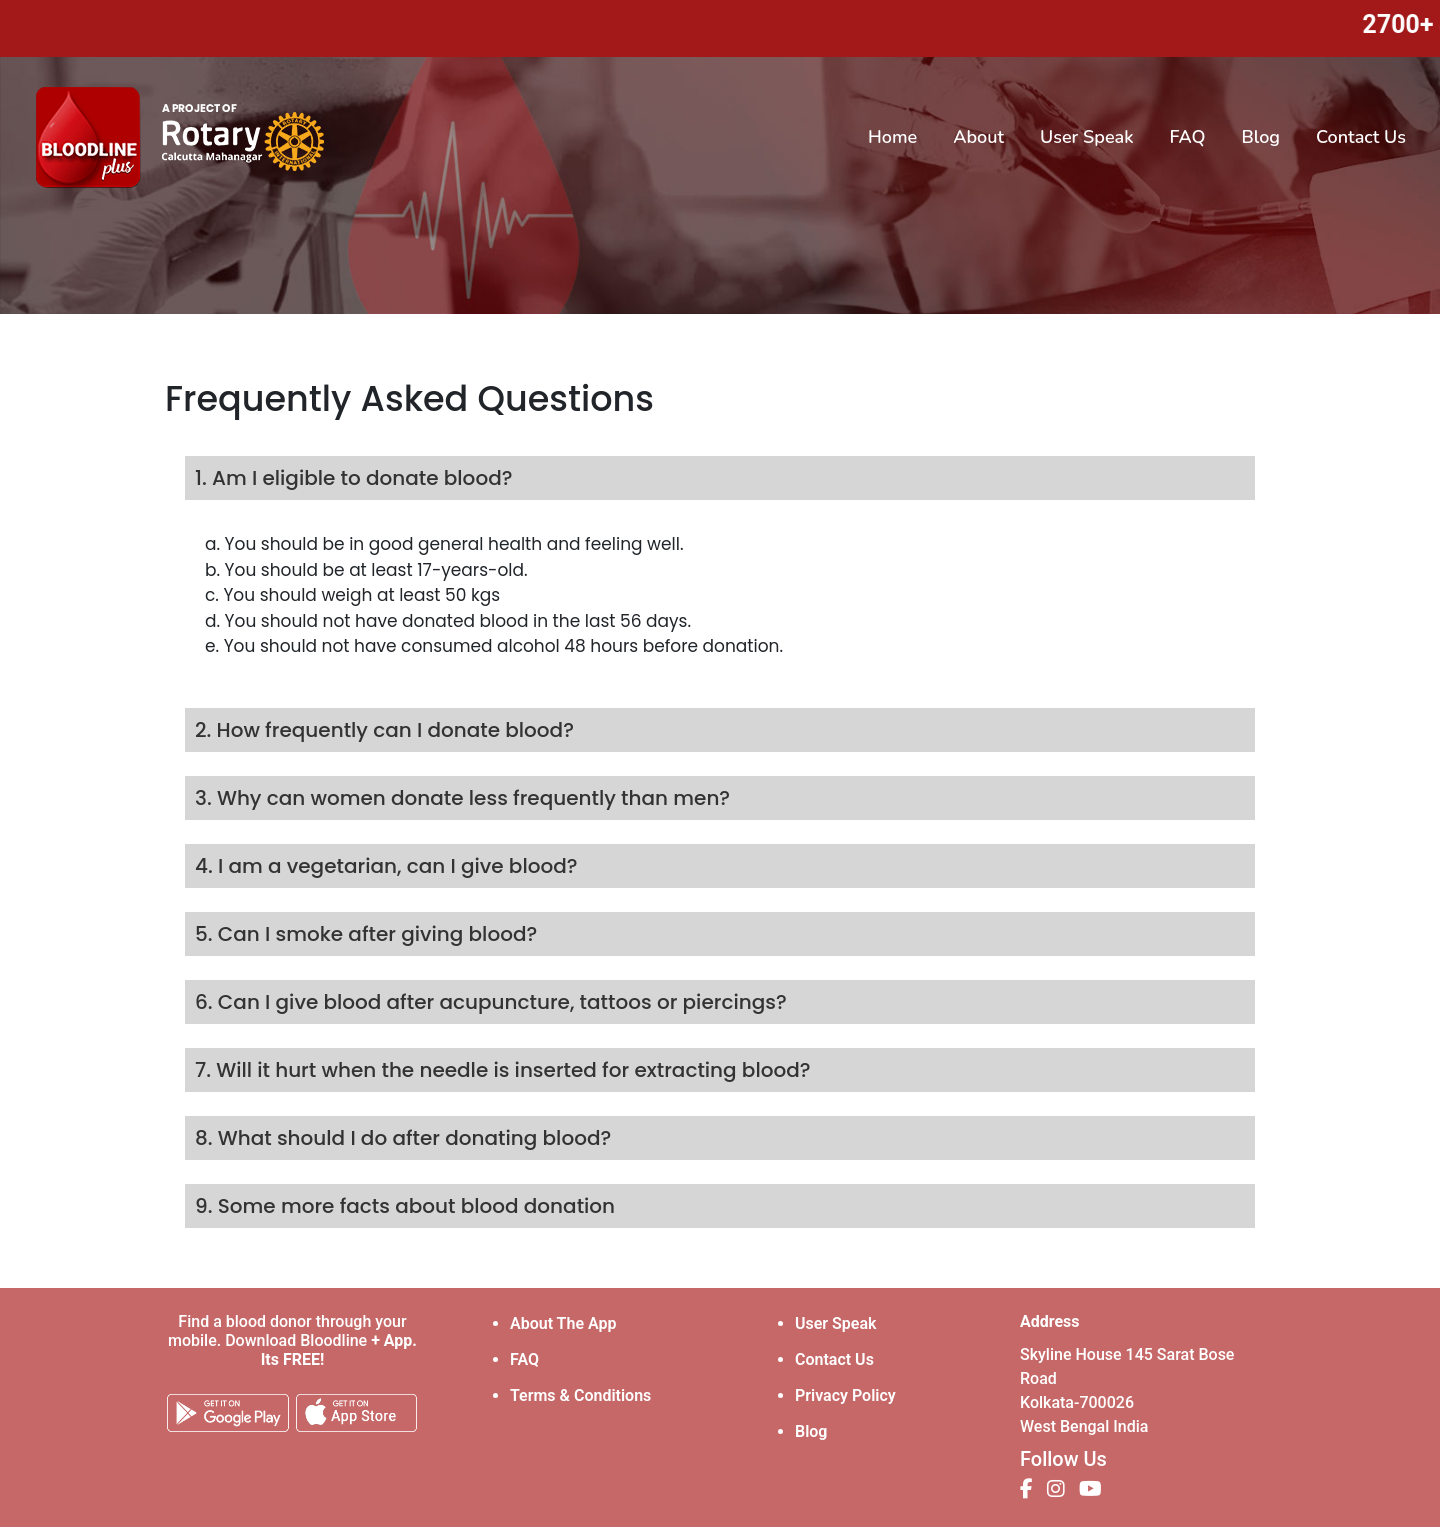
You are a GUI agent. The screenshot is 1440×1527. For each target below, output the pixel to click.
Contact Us (1361, 137)
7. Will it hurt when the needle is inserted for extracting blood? (503, 1070)
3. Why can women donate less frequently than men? (462, 798)
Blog (1260, 137)
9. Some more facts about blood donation (405, 1206)
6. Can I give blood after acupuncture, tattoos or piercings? (491, 1002)
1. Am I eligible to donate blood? (353, 478)
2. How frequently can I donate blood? (384, 730)
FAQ (1188, 137)
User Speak (1087, 137)
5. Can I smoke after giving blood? (366, 934)
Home (896, 136)
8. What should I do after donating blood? (403, 1138)
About (978, 137)
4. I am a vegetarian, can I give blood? (386, 866)
